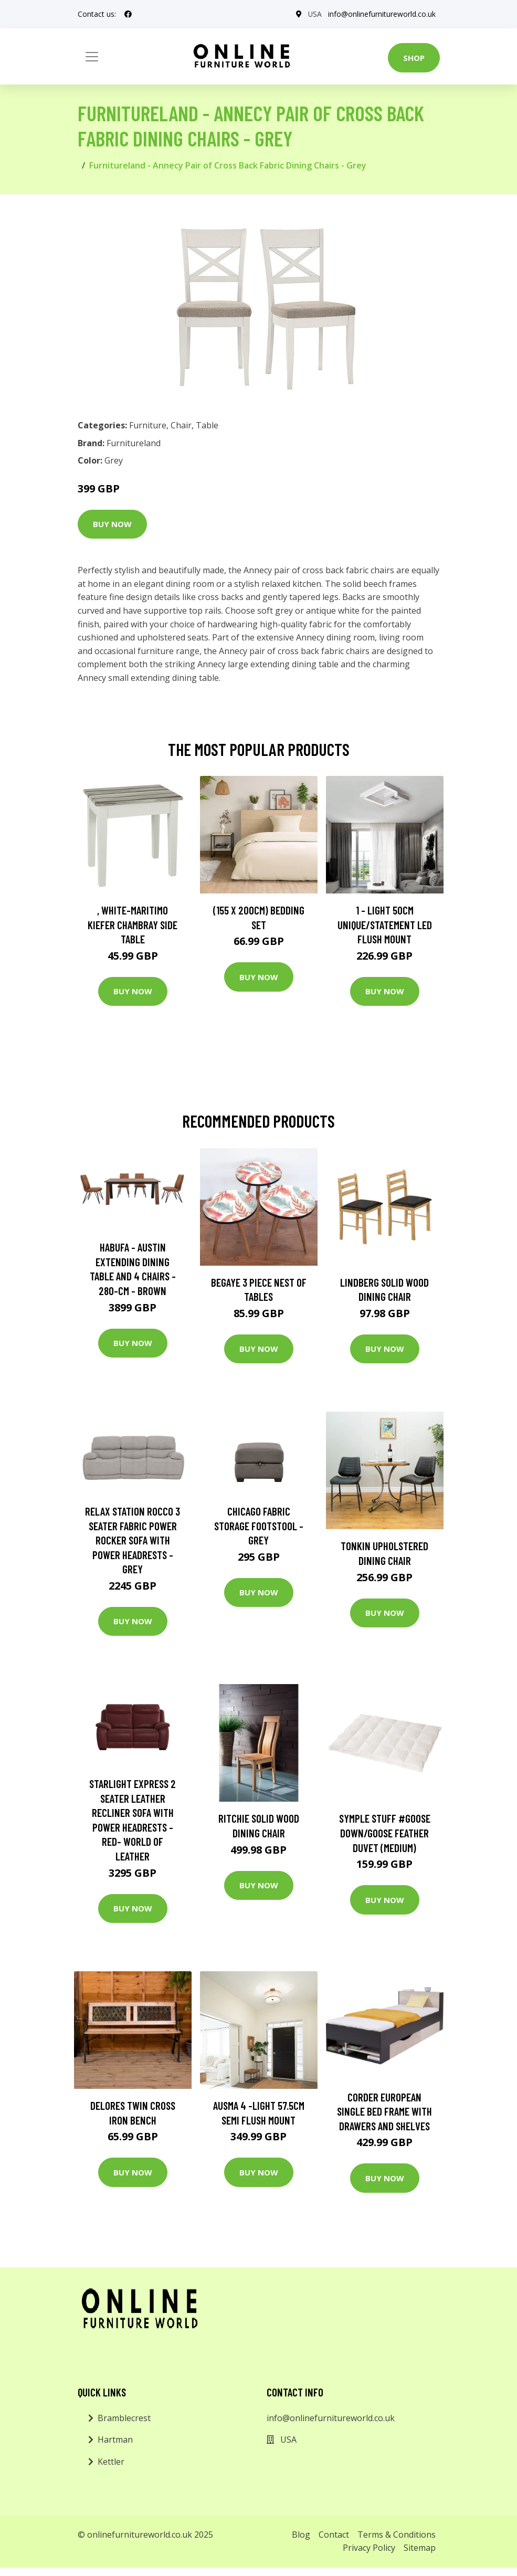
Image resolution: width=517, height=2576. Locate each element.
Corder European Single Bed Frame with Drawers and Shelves (384, 2111)
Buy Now (112, 524)
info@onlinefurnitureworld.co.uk (382, 14)
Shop (414, 57)
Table (207, 425)
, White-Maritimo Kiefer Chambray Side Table (132, 924)
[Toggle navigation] (92, 57)
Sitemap (420, 2547)
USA (315, 14)
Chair (181, 425)
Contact (334, 2534)
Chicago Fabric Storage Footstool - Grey (258, 1526)
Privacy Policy (369, 2547)
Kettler (111, 2461)
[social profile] (128, 14)
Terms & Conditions (396, 2534)
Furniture (147, 425)
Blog (301, 2534)
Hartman (115, 2439)
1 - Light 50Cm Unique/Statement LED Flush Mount (384, 924)
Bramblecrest (124, 2418)
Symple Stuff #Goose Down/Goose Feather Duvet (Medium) (384, 1833)
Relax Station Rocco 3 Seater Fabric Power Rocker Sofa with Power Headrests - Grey (132, 1540)
